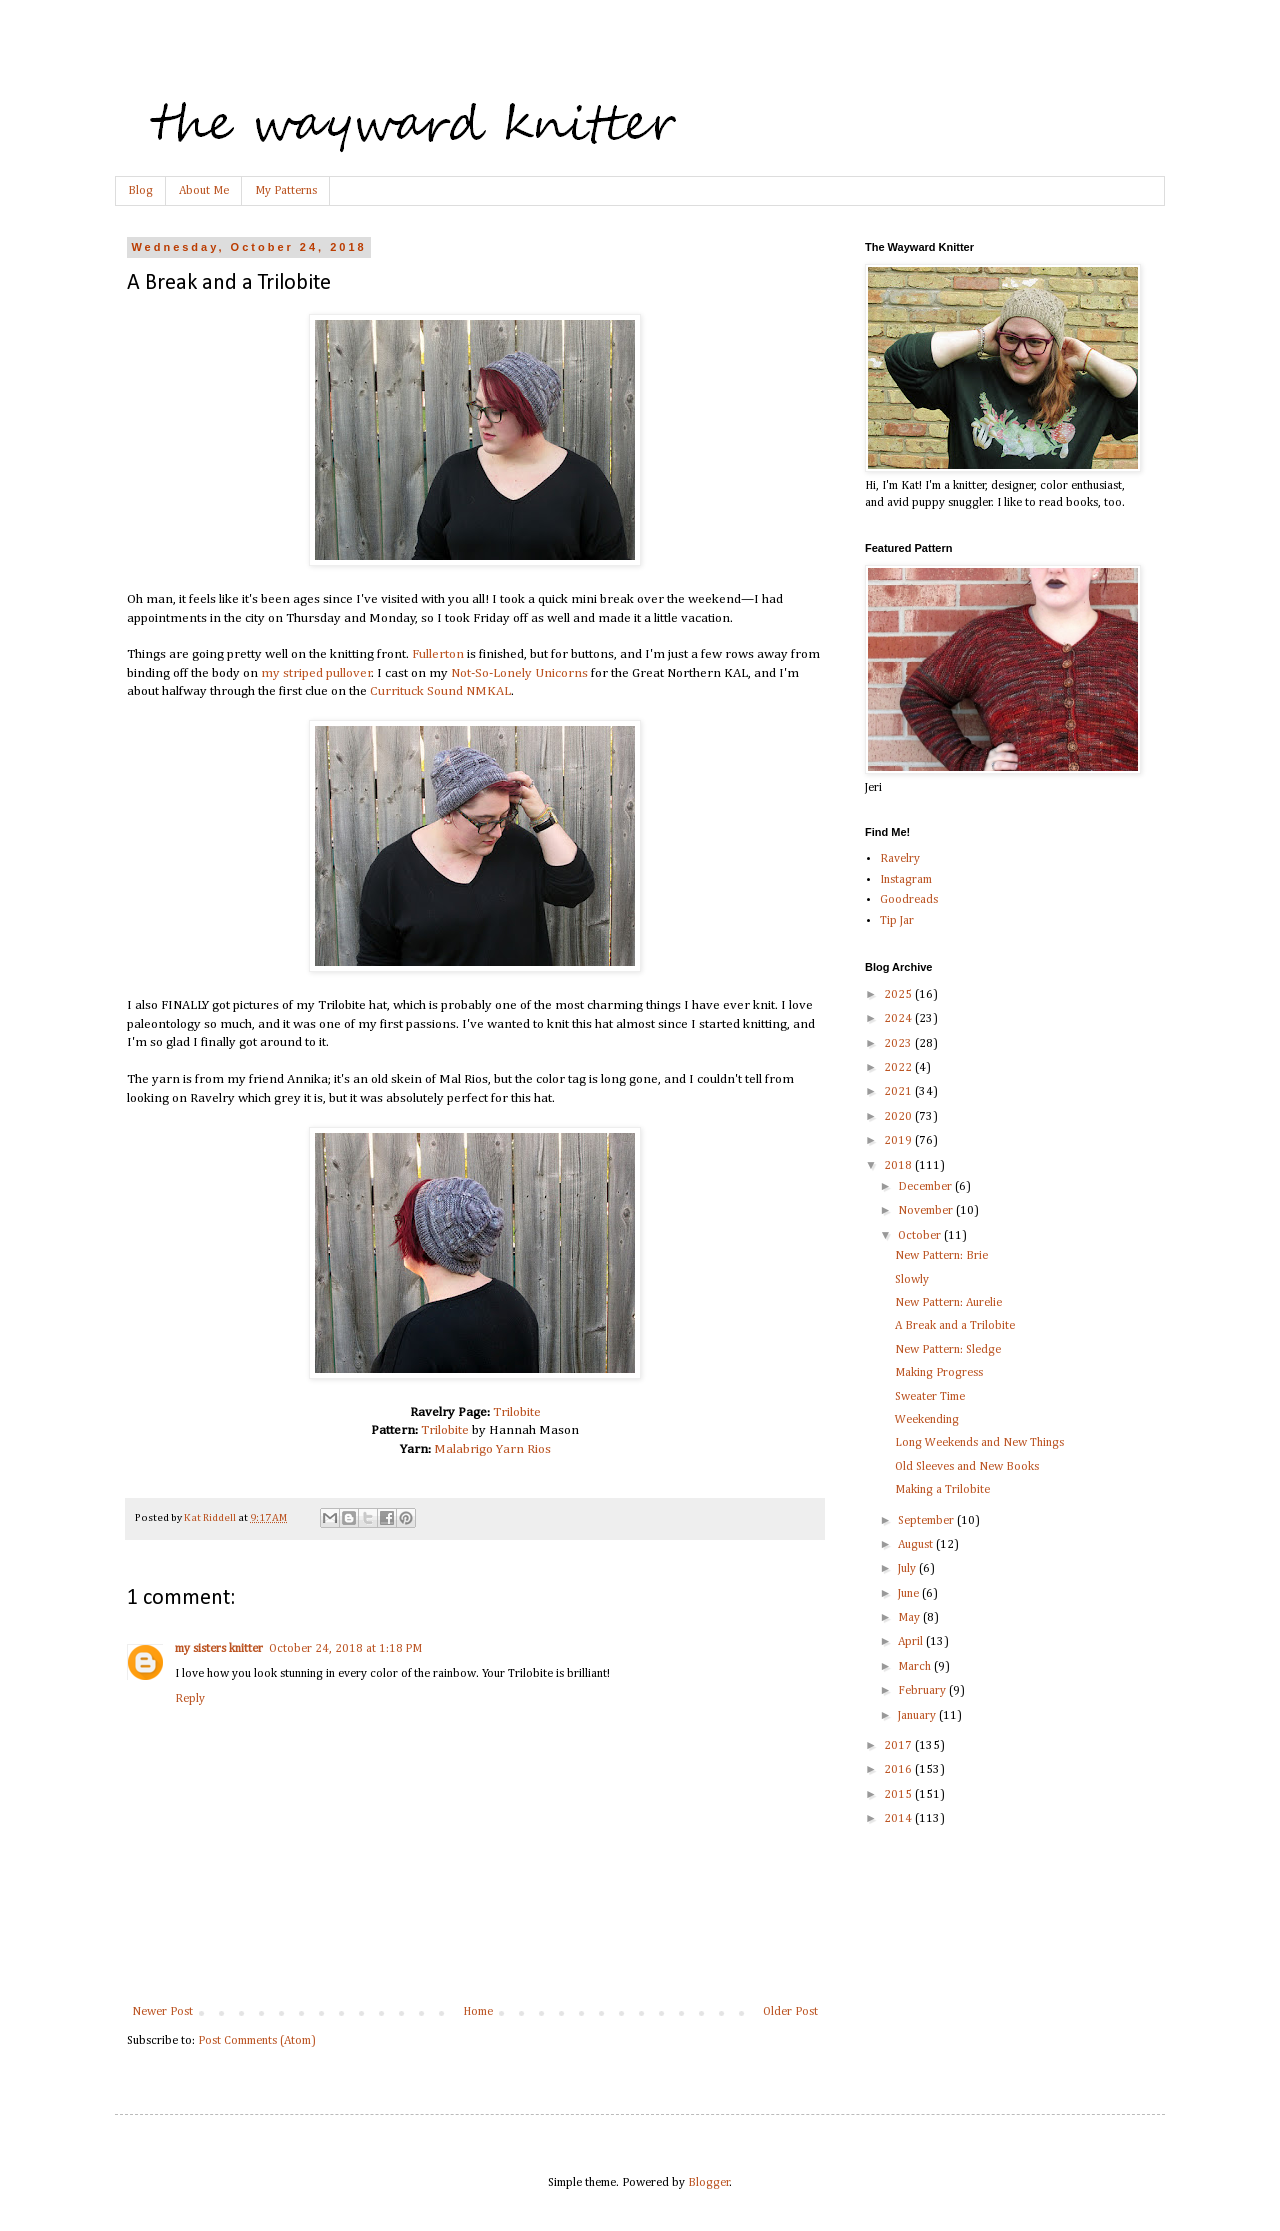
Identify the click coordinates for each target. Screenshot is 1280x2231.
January (918, 1716)
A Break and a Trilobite (955, 1326)
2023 (899, 1044)
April (912, 1642)
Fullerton (438, 654)
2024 (899, 1019)
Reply (190, 1699)
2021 (899, 1092)
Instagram (906, 880)
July (908, 1569)
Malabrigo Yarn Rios (492, 1449)
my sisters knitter (219, 1649)
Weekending (927, 1420)
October (921, 1236)
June (910, 1594)
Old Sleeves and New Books (967, 1467)
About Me (204, 191)
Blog (140, 191)
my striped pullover (316, 673)
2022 (899, 1068)
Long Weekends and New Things (979, 1443)
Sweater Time (930, 1397)
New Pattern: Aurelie (948, 1303)
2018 (899, 1166)
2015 (899, 1795)
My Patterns (286, 191)
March (916, 1667)
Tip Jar (897, 921)
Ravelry (900, 859)
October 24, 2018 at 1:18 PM (345, 1649)
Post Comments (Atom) (257, 2041)
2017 (899, 1746)
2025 (899, 995)
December (926, 1187)
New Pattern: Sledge (948, 1350)
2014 (899, 1819)
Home (478, 2012)
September (927, 1521)
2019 (899, 1141)
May (910, 1618)
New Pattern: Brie (941, 1256)
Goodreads (909, 900)
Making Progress (939, 1373)
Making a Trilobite (942, 1490)
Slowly (912, 1280)
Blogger (709, 2183)
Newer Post (162, 2012)
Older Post (790, 2012)
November (927, 1211)
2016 (899, 1770)
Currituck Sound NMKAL (440, 691)
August (917, 1545)
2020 (899, 1117)
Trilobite (517, 1412)
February (923, 1691)
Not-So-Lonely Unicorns (519, 673)
